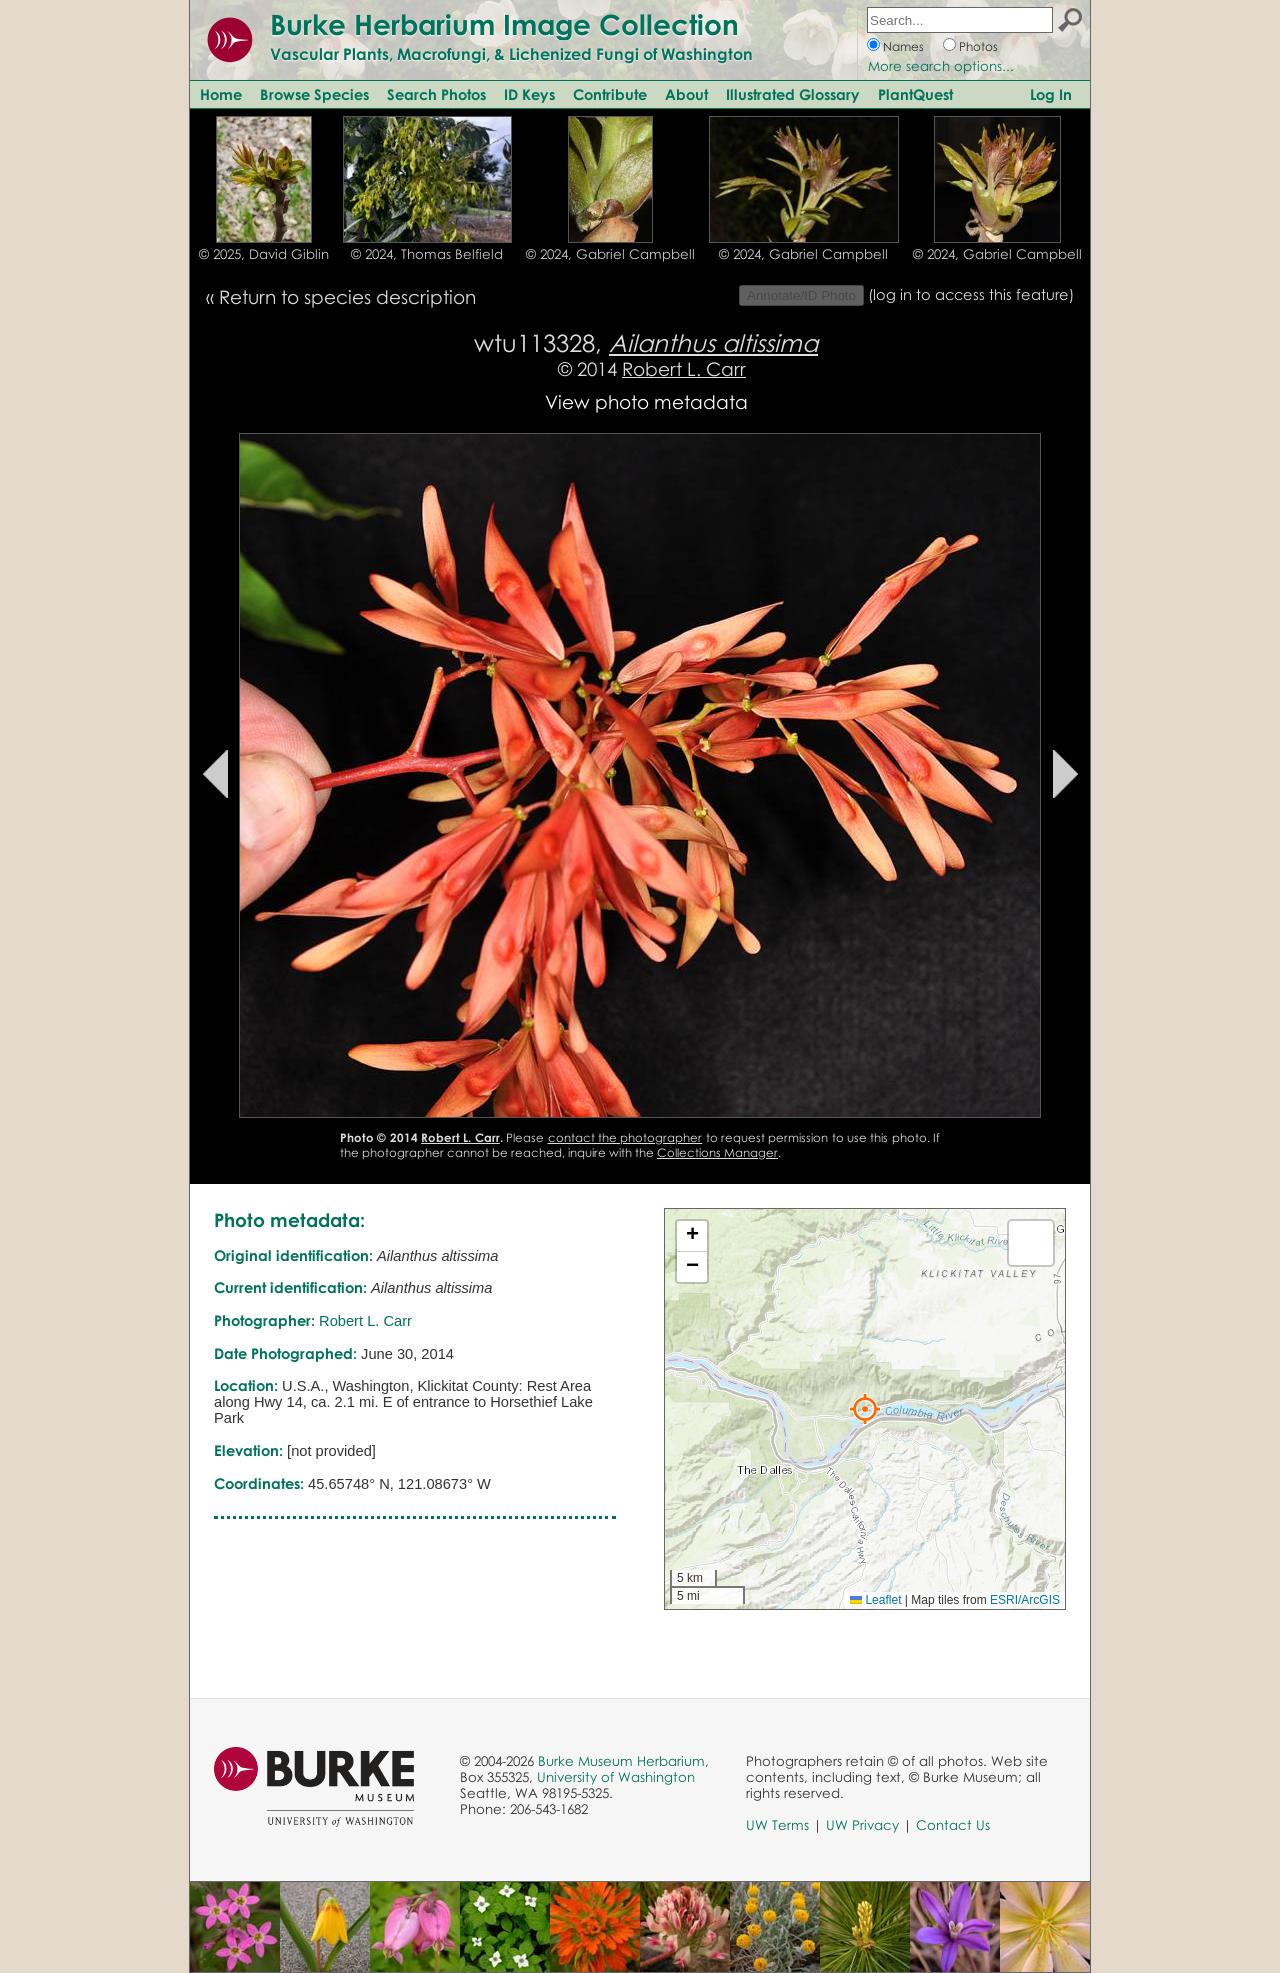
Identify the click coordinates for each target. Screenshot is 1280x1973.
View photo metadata (646, 401)
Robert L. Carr (684, 368)
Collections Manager (717, 1152)
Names (903, 46)
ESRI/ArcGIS (1025, 1600)
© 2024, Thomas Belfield (427, 254)
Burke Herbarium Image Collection (504, 24)
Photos (978, 46)
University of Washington (616, 1777)
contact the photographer (625, 1137)
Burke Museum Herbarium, (623, 1761)
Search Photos (436, 94)
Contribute (610, 94)
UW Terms (777, 1825)
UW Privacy (862, 1825)
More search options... (941, 66)
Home (221, 94)
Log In (1051, 94)
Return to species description (347, 296)
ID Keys (529, 94)
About (686, 94)
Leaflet (875, 1600)
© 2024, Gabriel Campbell (610, 254)
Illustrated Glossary (793, 94)
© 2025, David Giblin (264, 254)
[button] (865, 1409)
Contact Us (953, 1825)
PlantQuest (915, 94)
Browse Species (314, 94)
